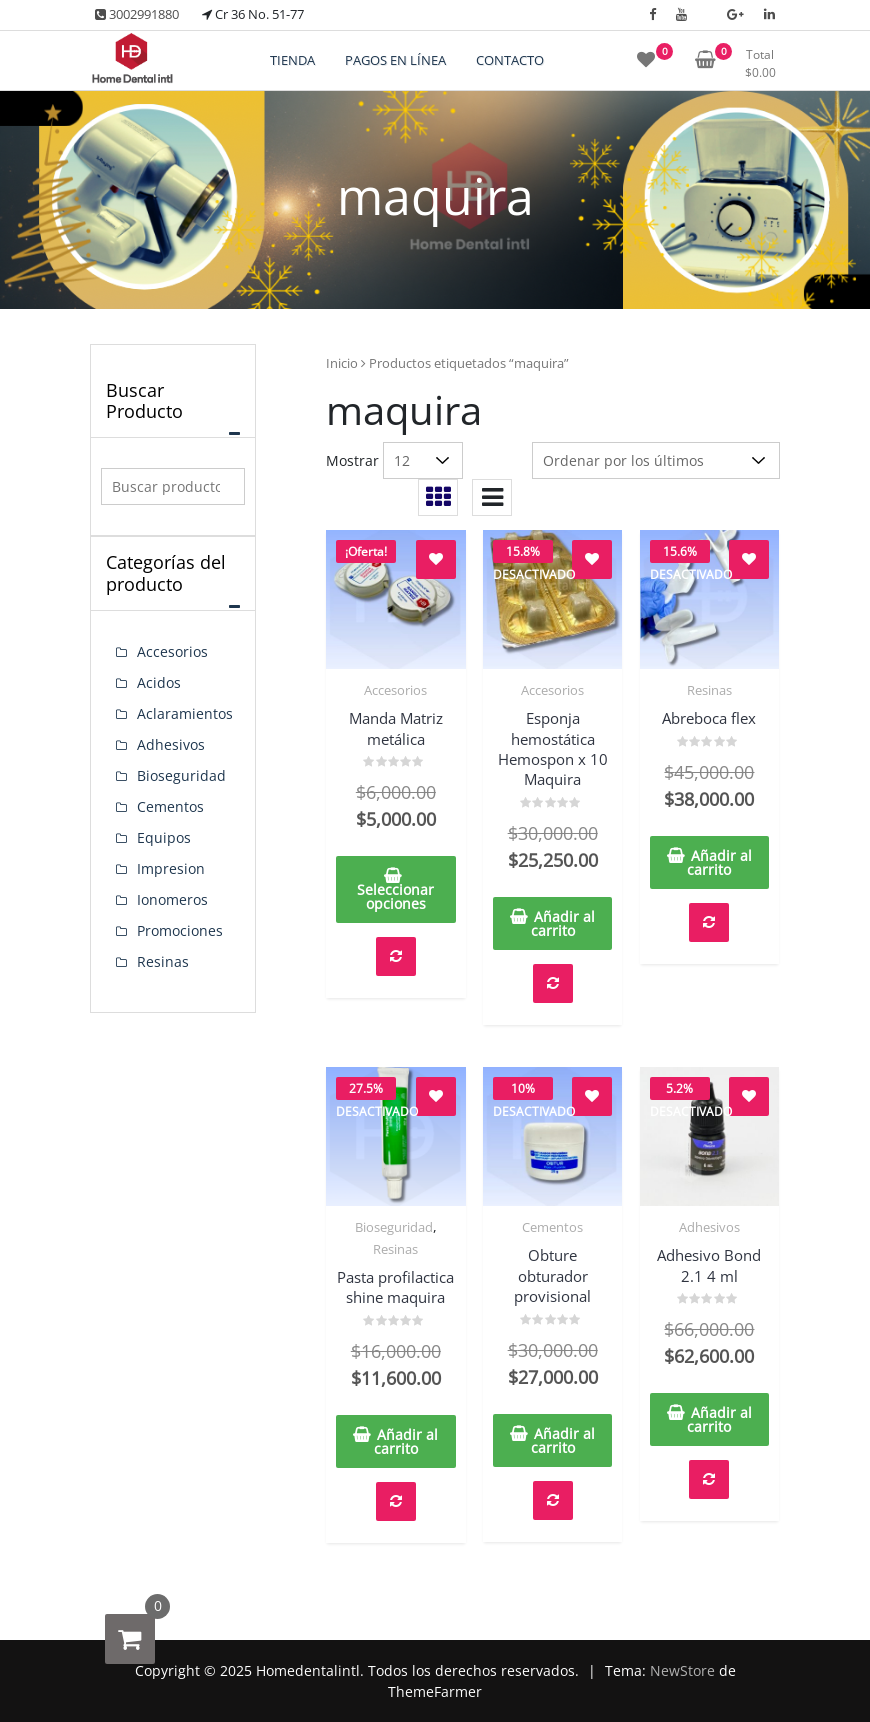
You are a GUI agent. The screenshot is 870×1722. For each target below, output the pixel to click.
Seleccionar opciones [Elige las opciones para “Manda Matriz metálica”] (395, 896)
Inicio (342, 363)
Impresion (171, 868)
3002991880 (137, 14)
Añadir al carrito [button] (563, 923)
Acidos (159, 682)
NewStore (682, 1670)
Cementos (552, 1227)
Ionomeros (172, 899)
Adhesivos (709, 1227)
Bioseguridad (394, 1227)
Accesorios (395, 690)
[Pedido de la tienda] (656, 460)
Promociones (180, 930)
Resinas (709, 690)
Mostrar (352, 460)
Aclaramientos (185, 713)
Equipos (164, 837)
